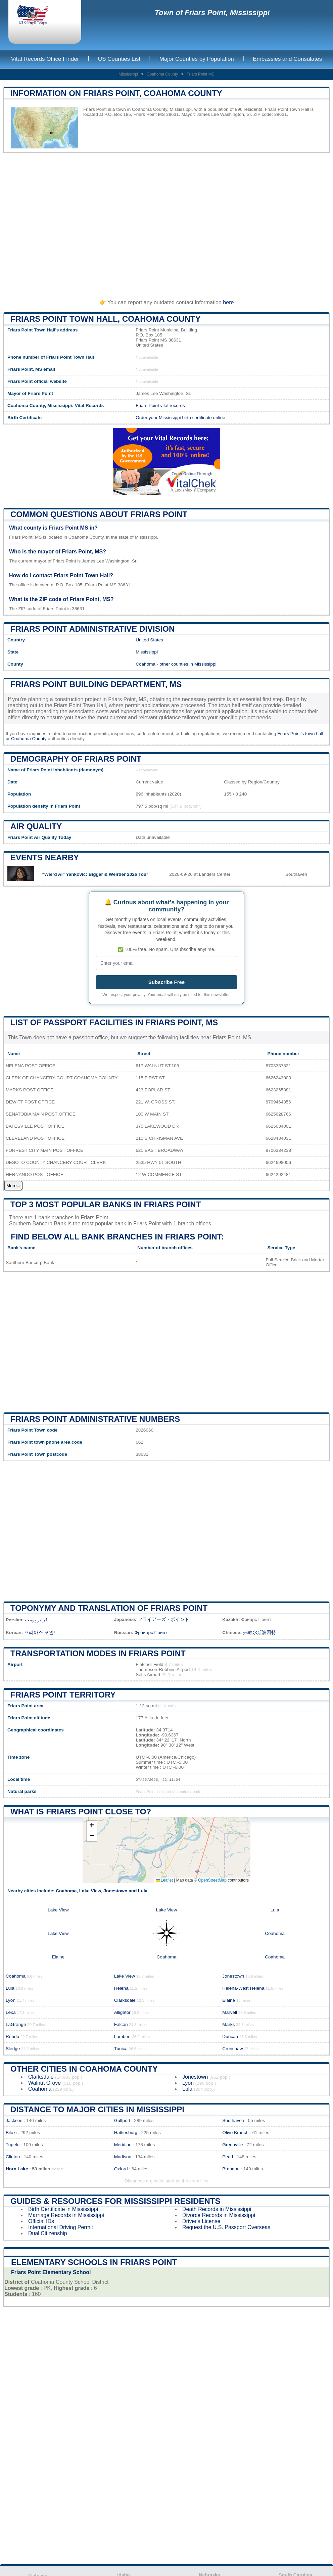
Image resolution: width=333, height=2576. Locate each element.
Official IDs (41, 2221)
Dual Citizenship (47, 2233)
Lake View (90, 1890)
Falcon (121, 2024)
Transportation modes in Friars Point (98, 1653)
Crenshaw (232, 2048)
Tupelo (12, 2144)
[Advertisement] (166, 223)
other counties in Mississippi (187, 664)
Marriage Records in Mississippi (66, 2215)
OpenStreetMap (212, 1880)
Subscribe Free (166, 982)
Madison (122, 2156)
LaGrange (16, 2024)
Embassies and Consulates (287, 59)
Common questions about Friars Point (98, 514)
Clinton (13, 2156)
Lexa (10, 2012)
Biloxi (11, 2132)
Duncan (230, 2036)
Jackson (14, 2120)
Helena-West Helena (243, 1988)
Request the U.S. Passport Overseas (226, 2227)
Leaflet (164, 1880)
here (228, 302)
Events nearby (44, 857)
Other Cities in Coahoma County (84, 2068)
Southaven (233, 2120)
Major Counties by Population (196, 59)
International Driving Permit (60, 2227)
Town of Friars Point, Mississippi (212, 12)
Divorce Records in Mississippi (218, 2215)
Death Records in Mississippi (216, 2209)
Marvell (229, 2012)
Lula (142, 1890)
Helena (121, 1988)
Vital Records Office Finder (45, 59)
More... (13, 1185)
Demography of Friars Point (75, 758)
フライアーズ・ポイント (163, 1619)
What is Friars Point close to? (80, 1811)
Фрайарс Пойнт (151, 1632)
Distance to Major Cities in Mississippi (97, 2109)
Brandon (230, 2168)
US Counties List (119, 59)
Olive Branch (235, 2132)
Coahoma (145, 664)
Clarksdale (125, 2000)
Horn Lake (17, 2168)
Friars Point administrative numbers (95, 1418)
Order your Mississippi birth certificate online (180, 417)
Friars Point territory (62, 1694)
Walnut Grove (44, 2083)
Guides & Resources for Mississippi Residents (115, 2201)
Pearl (227, 2156)
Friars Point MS (201, 74)
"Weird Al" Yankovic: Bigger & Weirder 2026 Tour (95, 874)
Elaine (58, 1956)
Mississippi (128, 74)
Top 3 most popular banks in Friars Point (105, 1204)
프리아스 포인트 (41, 1632)
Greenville (232, 2144)
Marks (228, 2024)
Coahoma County (162, 74)
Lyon (10, 2000)
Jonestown (115, 1890)
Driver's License (201, 2221)
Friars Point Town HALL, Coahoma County (105, 318)
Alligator (122, 2012)
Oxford (121, 2168)
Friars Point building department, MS (96, 684)
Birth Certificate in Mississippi (63, 2209)
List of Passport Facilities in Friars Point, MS (114, 1022)
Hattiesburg (126, 2132)
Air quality (36, 826)
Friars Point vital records (160, 405)
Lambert (122, 2036)
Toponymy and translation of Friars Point (108, 1608)
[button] (92, 1826)
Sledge (13, 2048)
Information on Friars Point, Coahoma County (116, 93)
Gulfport (122, 2120)
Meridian (123, 2144)
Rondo (12, 2036)
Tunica (121, 2048)
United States (149, 639)
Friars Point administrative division (92, 628)
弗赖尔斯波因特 (259, 1632)
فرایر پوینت (36, 1619)
